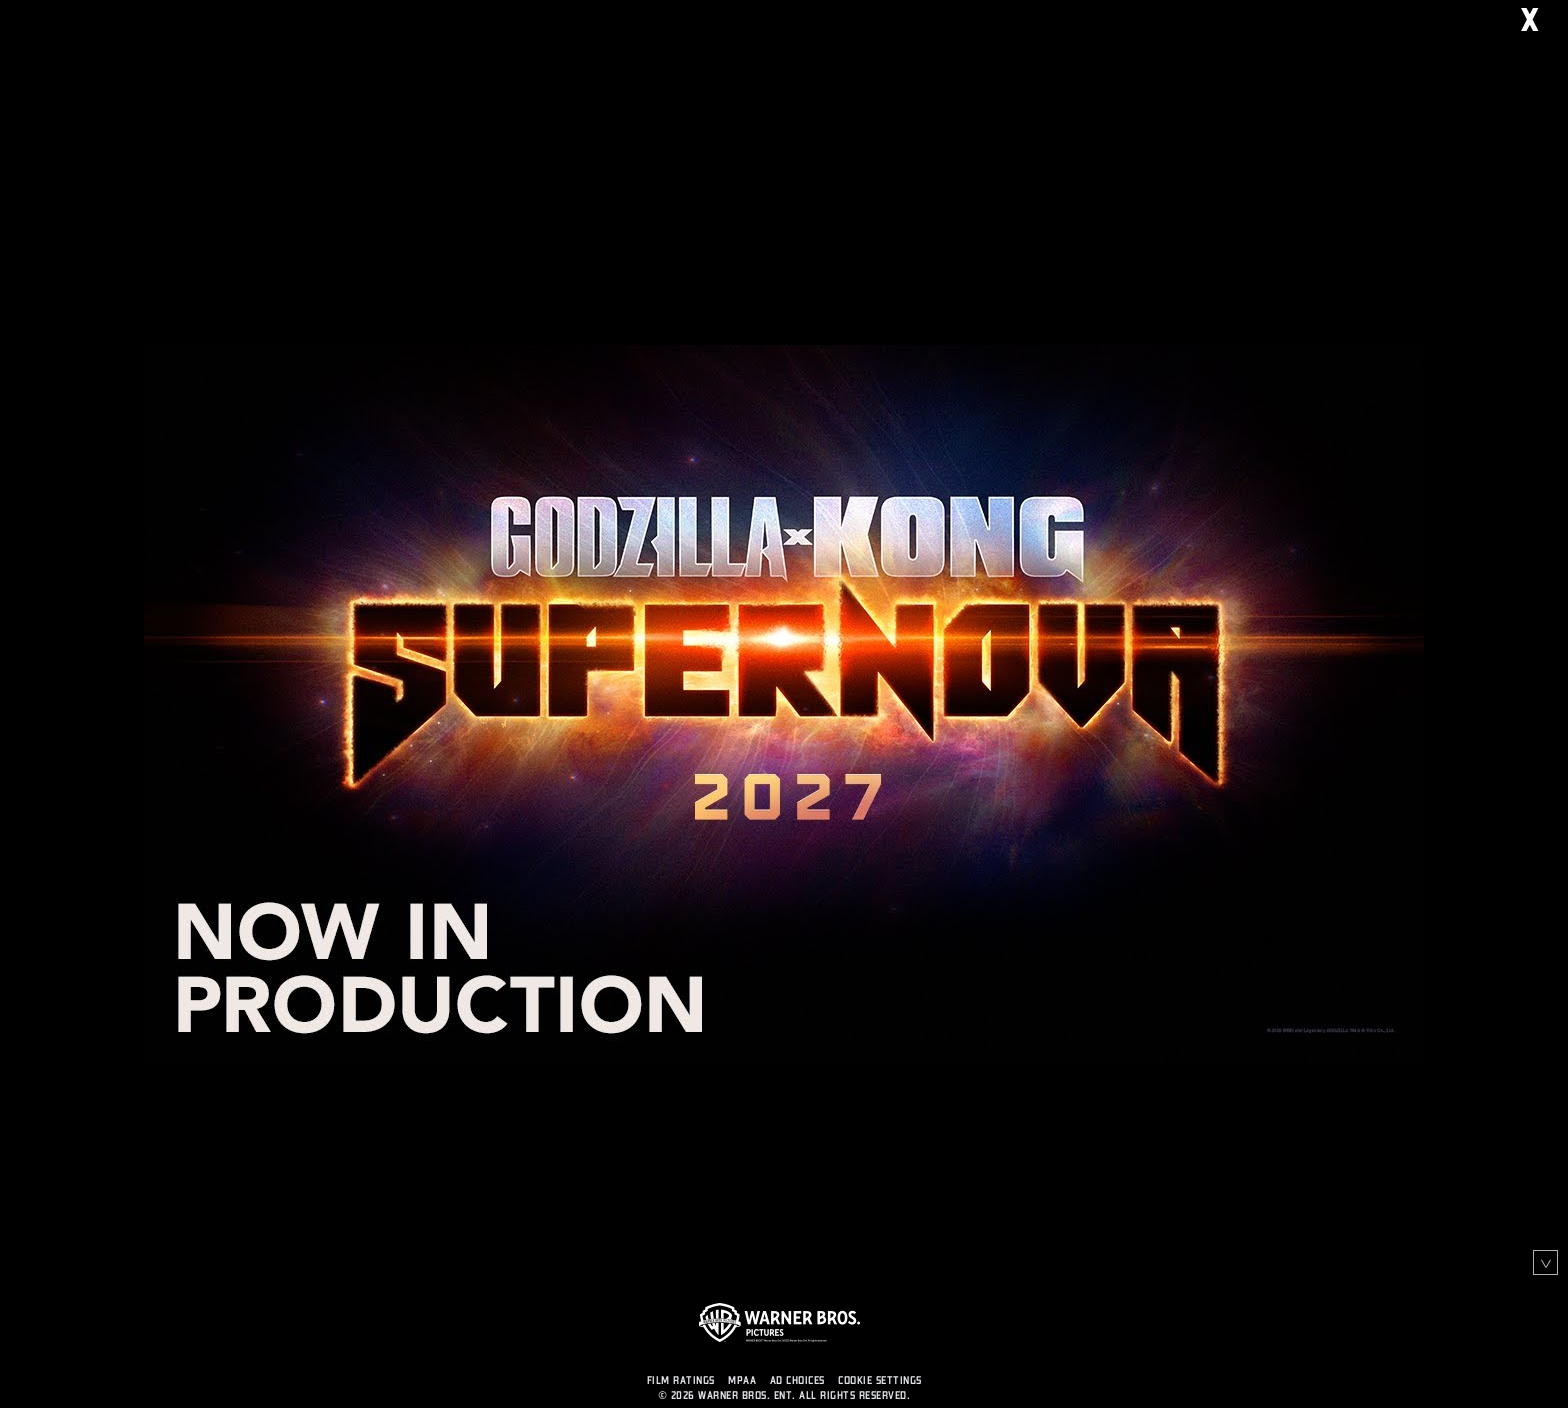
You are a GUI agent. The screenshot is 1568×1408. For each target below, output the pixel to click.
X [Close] (1544, 22)
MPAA (742, 1380)
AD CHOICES (797, 1380)
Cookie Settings (880, 1380)
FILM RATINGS (681, 1380)
